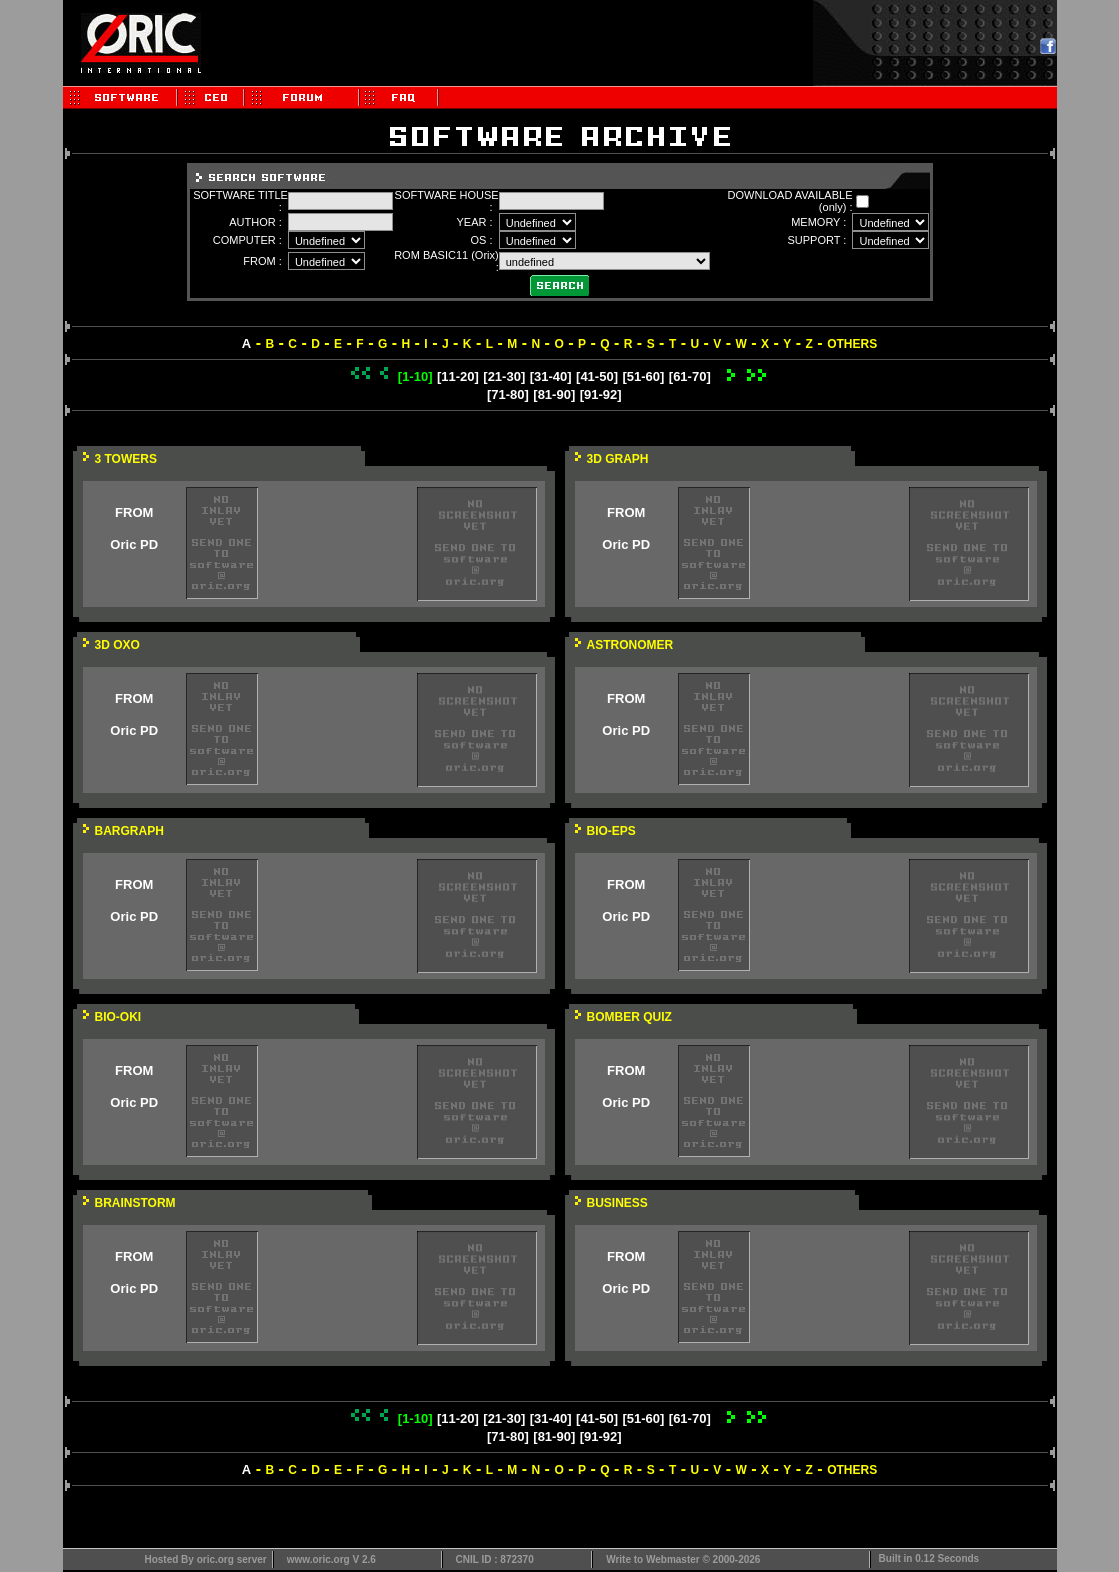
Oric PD (134, 544)
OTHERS (852, 344)
